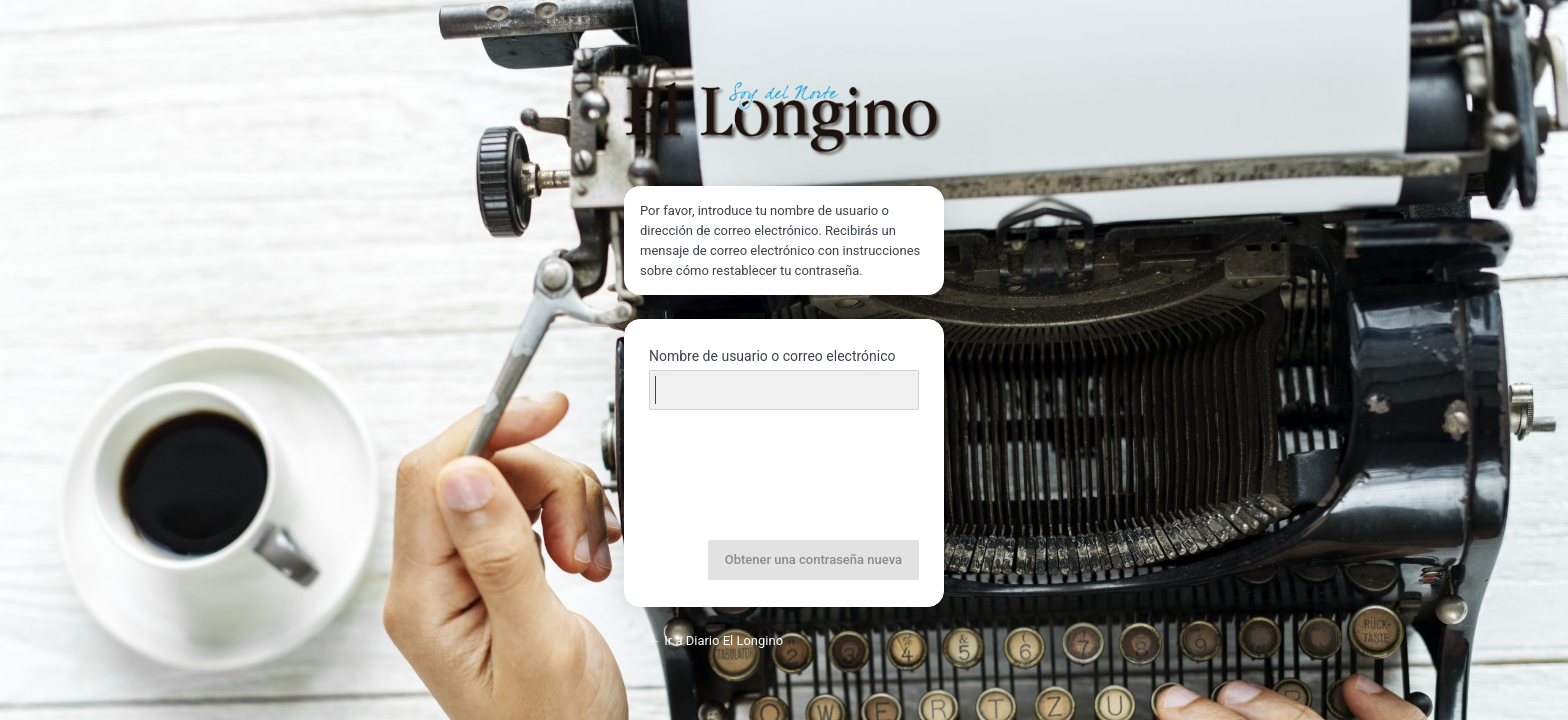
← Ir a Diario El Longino (715, 640)
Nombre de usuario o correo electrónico (772, 356)
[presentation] (786, 477)
